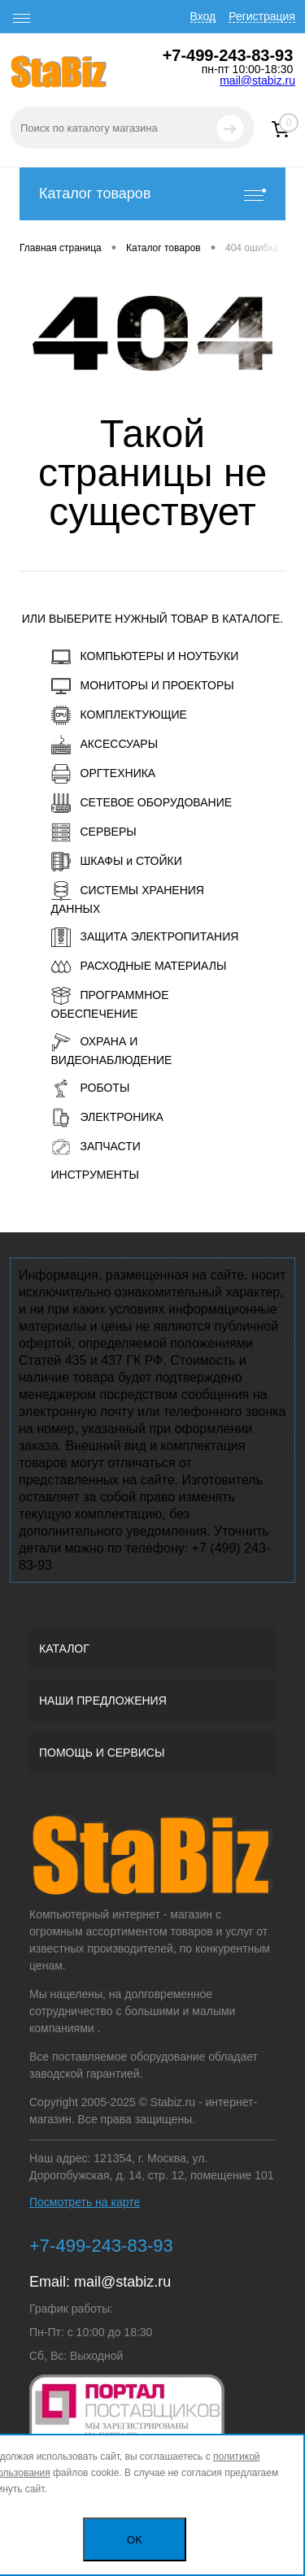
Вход (203, 16)
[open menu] (22, 18)
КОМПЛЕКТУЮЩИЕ (119, 715)
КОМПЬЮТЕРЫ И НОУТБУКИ (145, 657)
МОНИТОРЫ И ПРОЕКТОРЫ (142, 686)
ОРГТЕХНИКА (103, 774)
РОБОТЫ (90, 1088)
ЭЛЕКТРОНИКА (107, 1117)
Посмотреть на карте (84, 2202)
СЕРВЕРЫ (94, 832)
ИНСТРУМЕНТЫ (95, 1174)
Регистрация (262, 16)
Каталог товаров (152, 193)
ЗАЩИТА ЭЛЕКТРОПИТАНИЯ (145, 937)
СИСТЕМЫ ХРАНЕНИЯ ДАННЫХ (127, 898)
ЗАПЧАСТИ (96, 1147)
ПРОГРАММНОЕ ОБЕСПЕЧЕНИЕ (110, 1003)
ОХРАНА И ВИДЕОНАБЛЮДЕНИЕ (111, 1049)
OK (134, 2540)
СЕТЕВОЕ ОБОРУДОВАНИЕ (142, 803)
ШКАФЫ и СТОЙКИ (116, 861)
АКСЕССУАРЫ (105, 744)
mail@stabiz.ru (257, 80)
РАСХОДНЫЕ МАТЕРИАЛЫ (139, 966)
